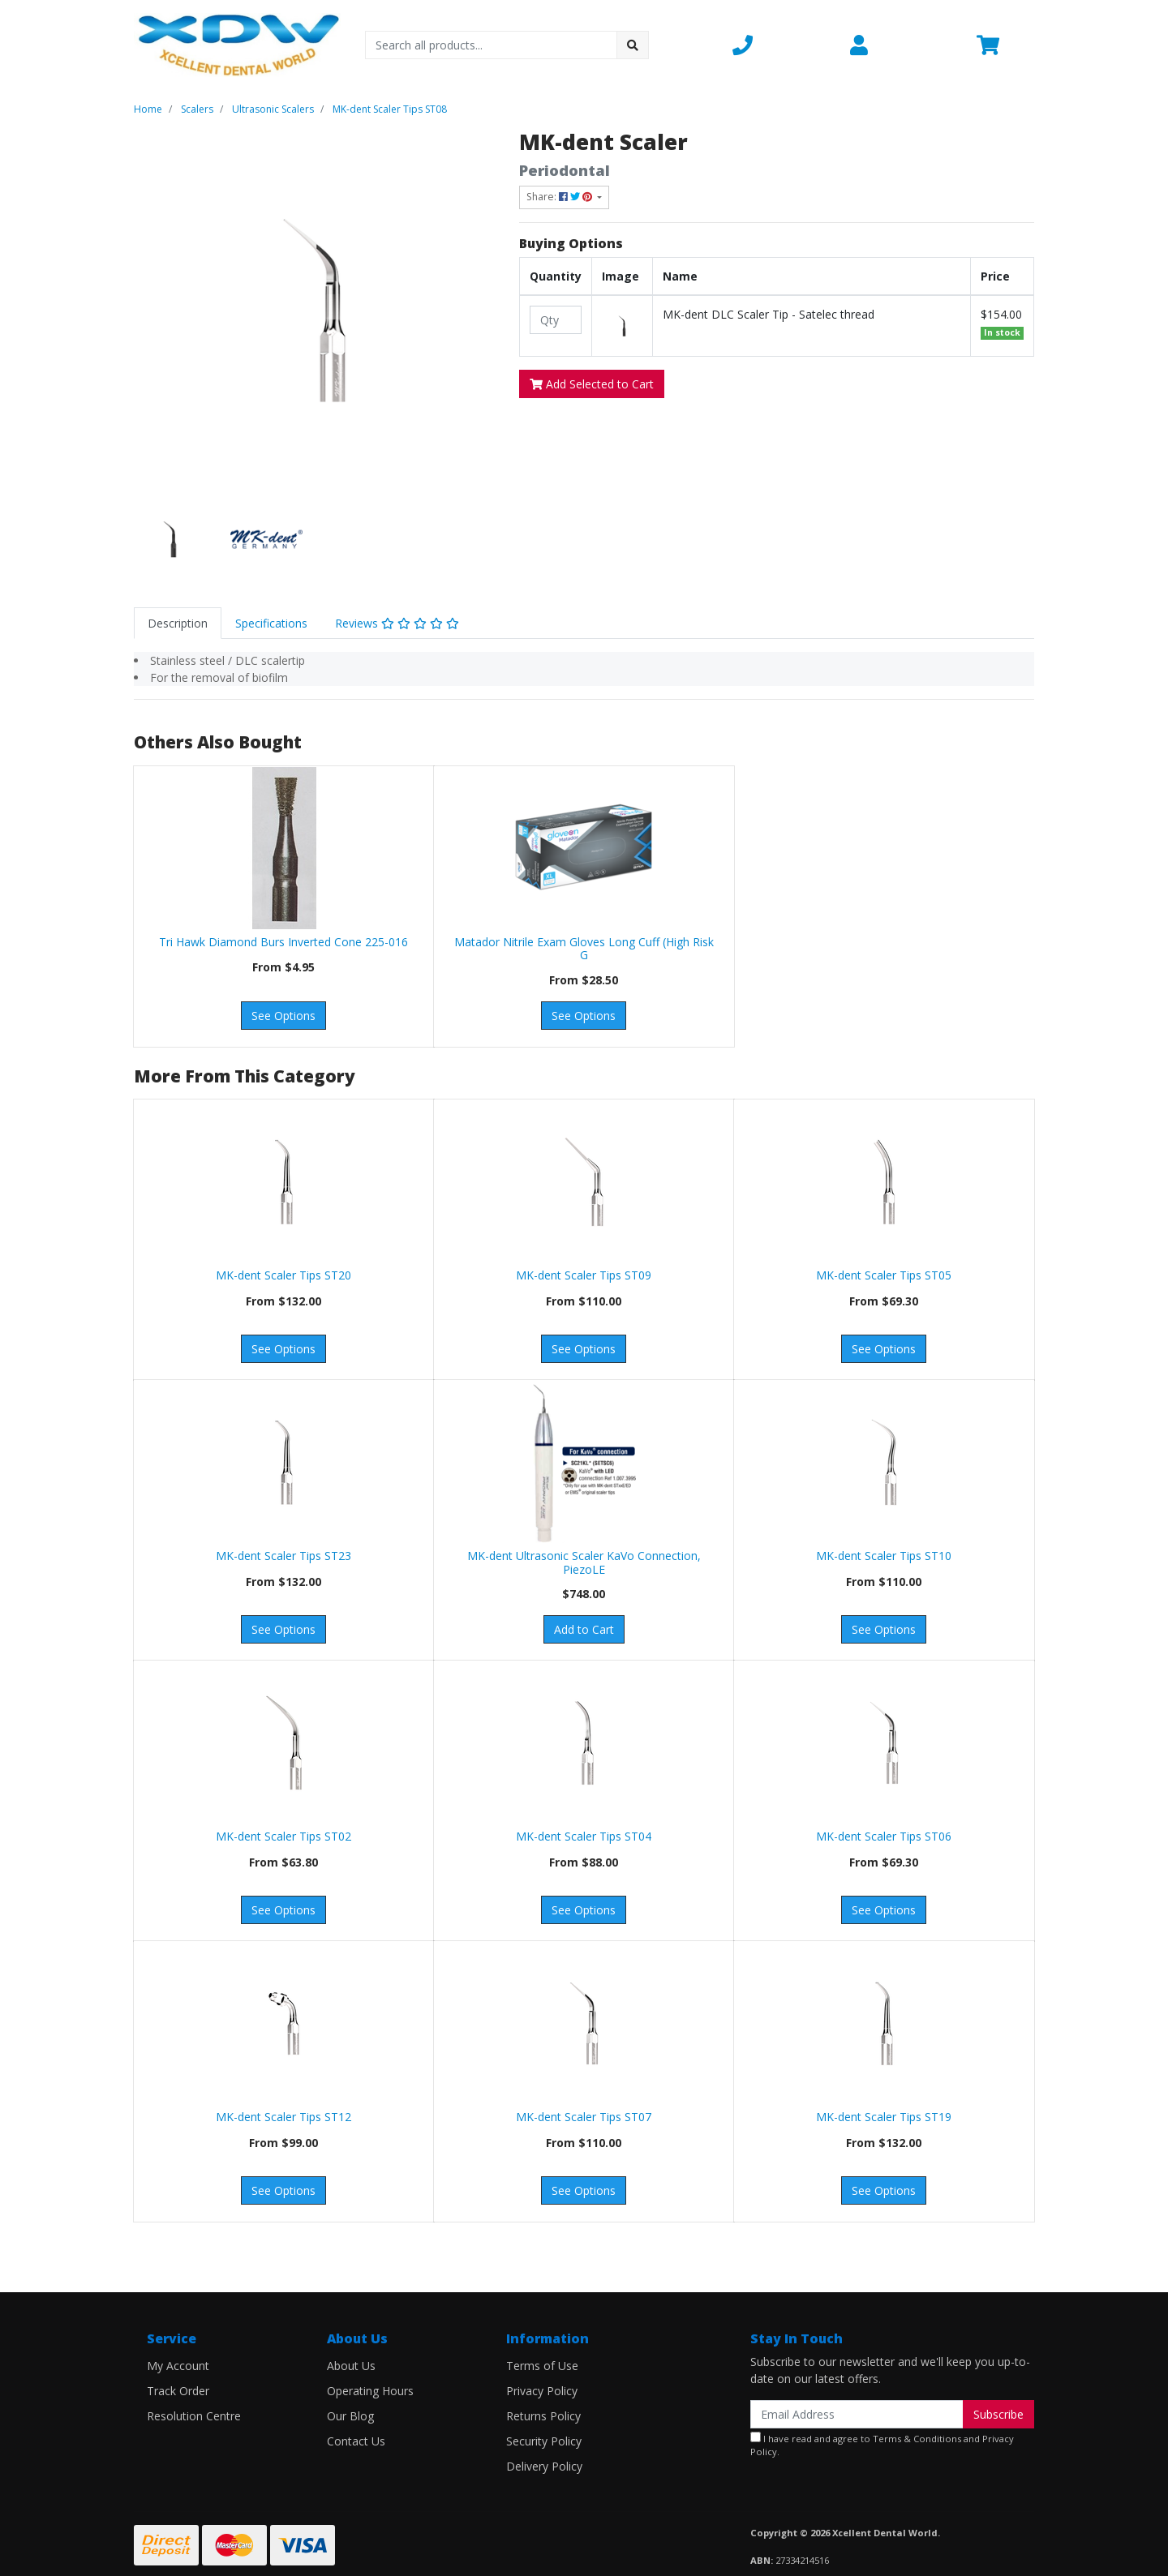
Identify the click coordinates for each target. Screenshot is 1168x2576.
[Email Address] (857, 2414)
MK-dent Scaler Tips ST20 (283, 1275)
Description (178, 623)
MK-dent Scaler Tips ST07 (583, 2116)
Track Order (178, 2390)
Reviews (397, 623)
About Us (351, 2365)
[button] (781, 44)
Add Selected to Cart (592, 384)
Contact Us (356, 2441)
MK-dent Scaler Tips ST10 (883, 1555)
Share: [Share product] (560, 197)
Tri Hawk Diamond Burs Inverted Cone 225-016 (283, 941)
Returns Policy (543, 2416)
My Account (178, 2365)
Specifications (271, 623)
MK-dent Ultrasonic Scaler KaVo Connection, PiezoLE (584, 1562)
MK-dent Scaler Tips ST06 (883, 1836)
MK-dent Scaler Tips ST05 (883, 1275)
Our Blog (350, 2416)
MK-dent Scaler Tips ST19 (883, 2116)
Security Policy (544, 2441)
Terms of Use (542, 2365)
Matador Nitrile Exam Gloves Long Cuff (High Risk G (584, 948)
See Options (283, 1015)
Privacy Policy (542, 2390)
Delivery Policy (544, 2466)
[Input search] (491, 45)
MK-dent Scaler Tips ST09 (583, 1275)
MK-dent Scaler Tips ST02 (283, 1836)
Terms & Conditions (917, 2438)
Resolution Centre (194, 2416)
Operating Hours (370, 2390)
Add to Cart (584, 1629)
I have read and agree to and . (882, 2445)
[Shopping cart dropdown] (1005, 44)
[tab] (177, 623)
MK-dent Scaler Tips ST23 (283, 1555)
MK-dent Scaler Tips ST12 (283, 2116)
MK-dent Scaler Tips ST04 (583, 1836)
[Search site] (632, 45)
